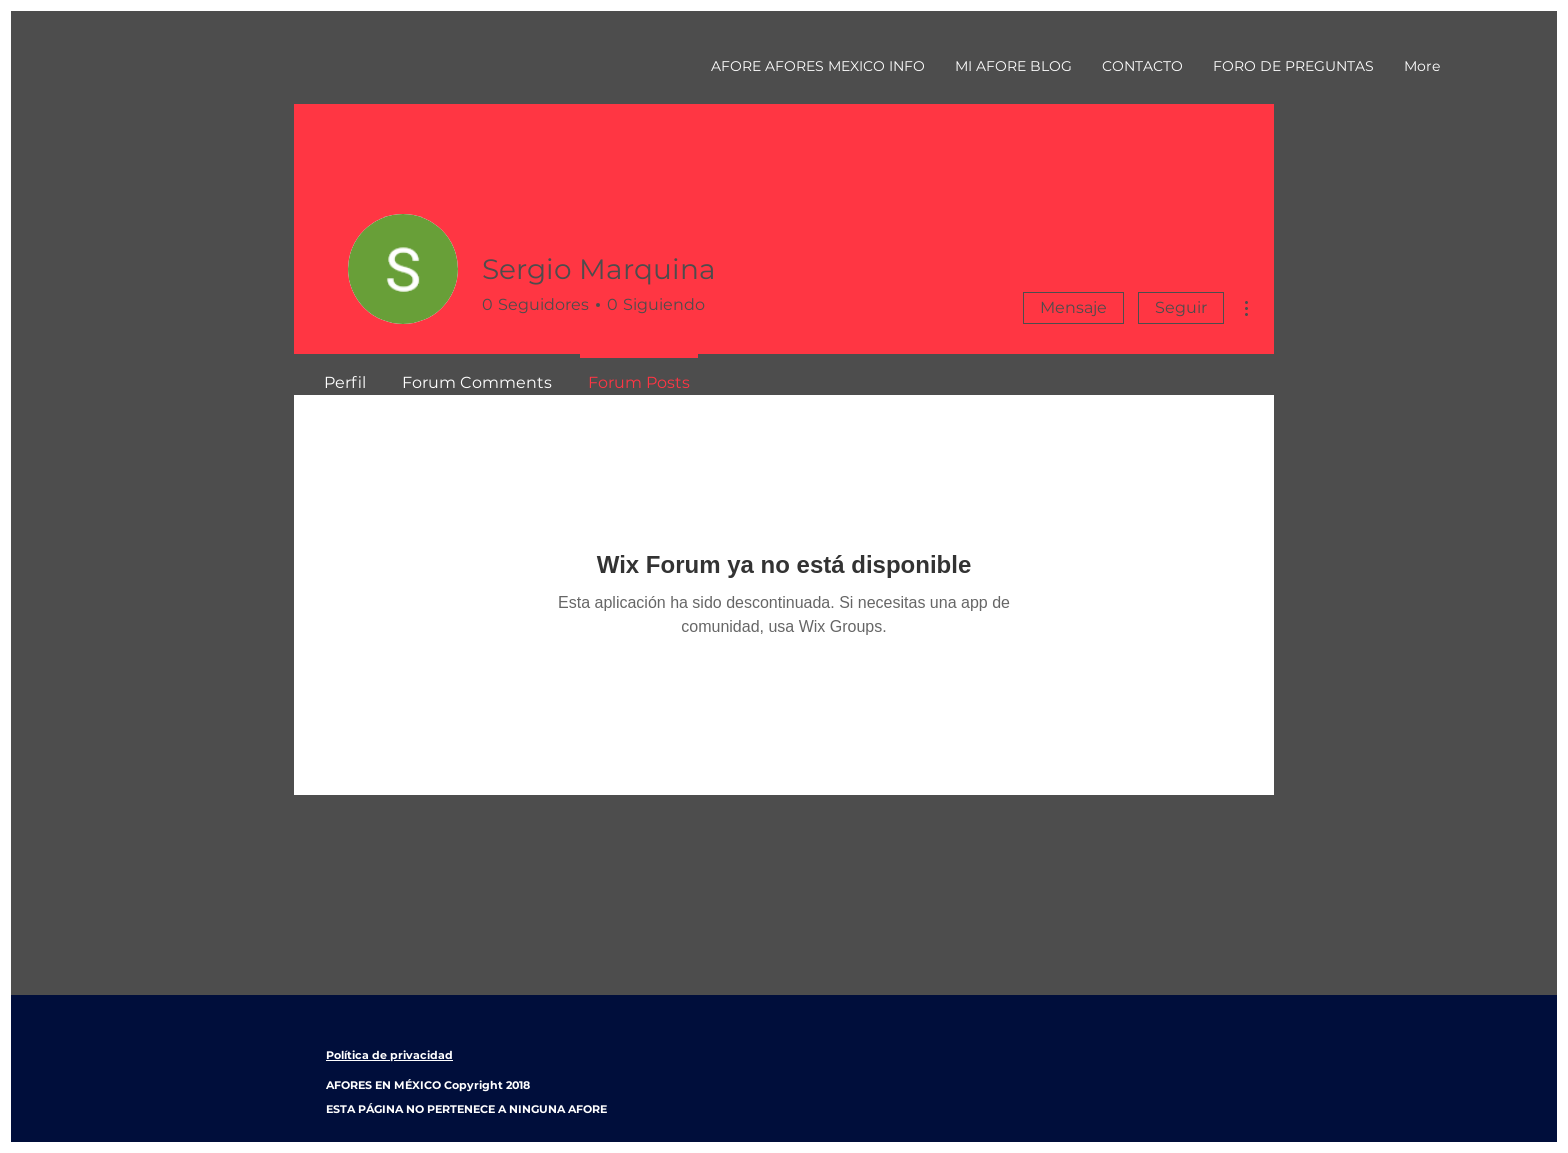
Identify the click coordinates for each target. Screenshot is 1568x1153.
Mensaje (1073, 307)
